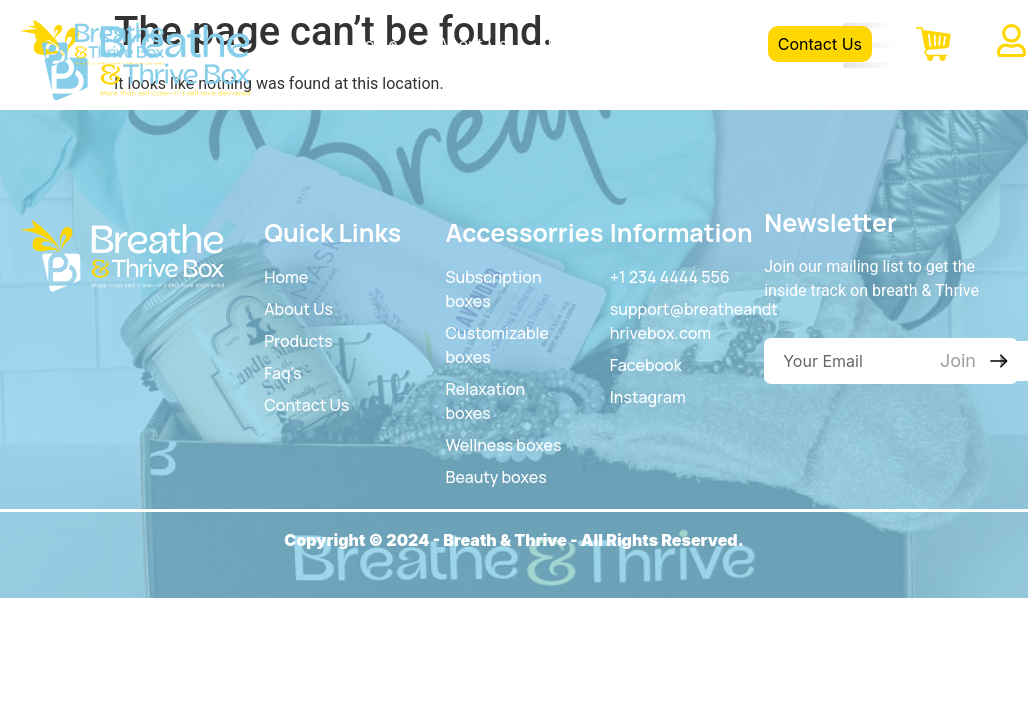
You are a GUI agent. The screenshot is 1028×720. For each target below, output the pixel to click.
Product (577, 44)
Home (375, 44)
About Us (473, 44)
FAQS (667, 44)
